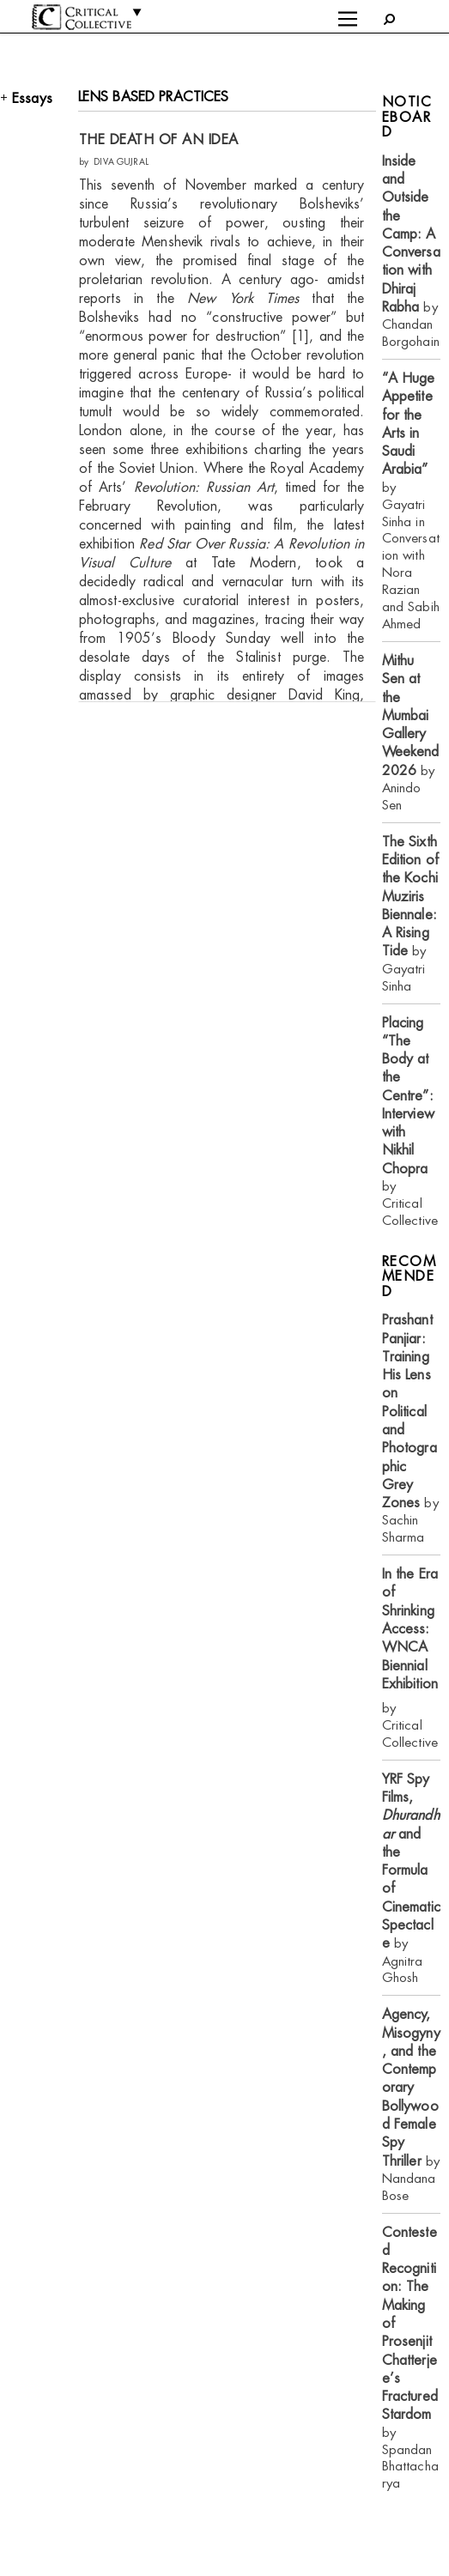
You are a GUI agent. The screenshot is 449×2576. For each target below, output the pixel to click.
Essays (32, 98)
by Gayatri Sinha (410, 913)
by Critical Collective (410, 1121)
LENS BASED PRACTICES (153, 97)
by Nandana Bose (411, 2104)
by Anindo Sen (411, 732)
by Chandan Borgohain (411, 251)
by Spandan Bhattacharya (410, 2358)
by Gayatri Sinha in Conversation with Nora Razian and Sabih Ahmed (411, 501)
